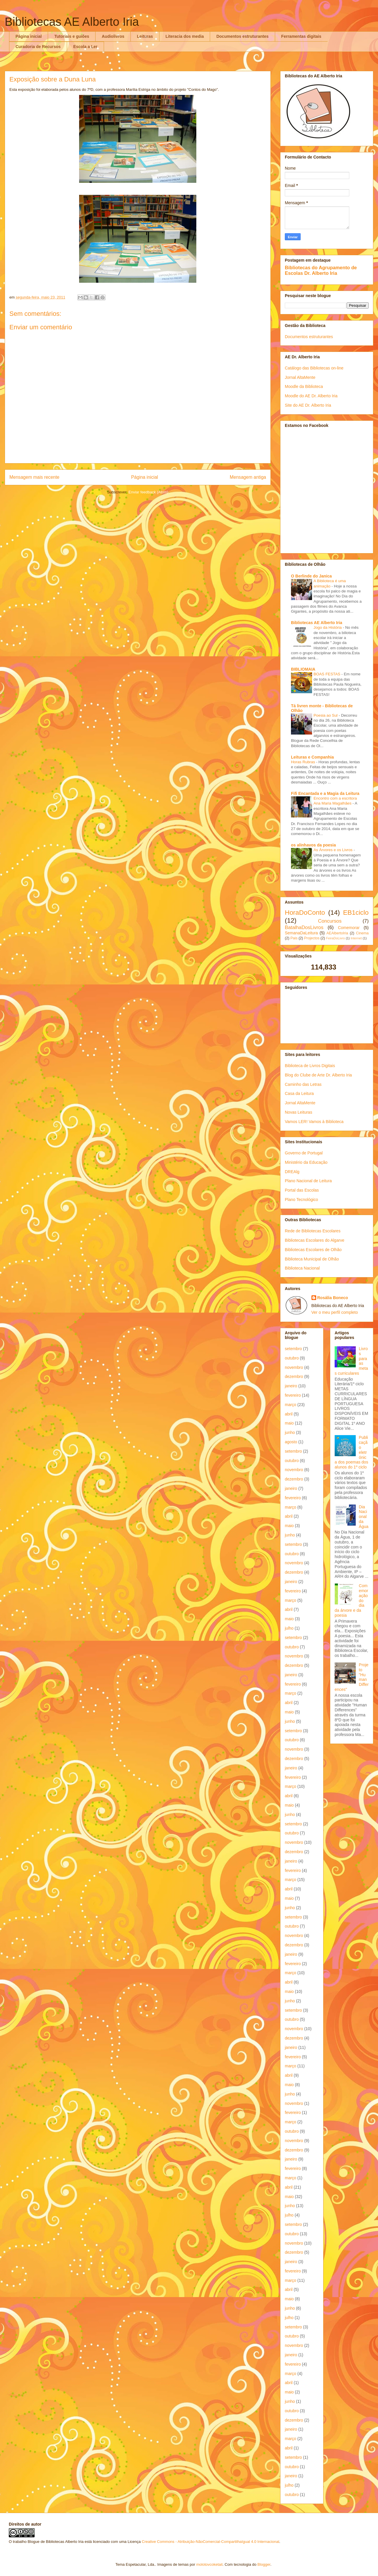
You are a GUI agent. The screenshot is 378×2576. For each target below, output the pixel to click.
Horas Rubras (303, 762)
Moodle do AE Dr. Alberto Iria (311, 395)
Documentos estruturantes (242, 36)
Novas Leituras (298, 1112)
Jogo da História (328, 627)
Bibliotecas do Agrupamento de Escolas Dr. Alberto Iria (321, 270)
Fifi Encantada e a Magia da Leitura (325, 793)
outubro (292, 1358)
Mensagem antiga (248, 477)
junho (290, 1432)
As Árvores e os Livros (334, 850)
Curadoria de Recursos (38, 46)
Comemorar (349, 927)
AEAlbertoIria (337, 933)
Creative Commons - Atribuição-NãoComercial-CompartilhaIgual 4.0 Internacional (210, 2541)
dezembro (294, 1376)
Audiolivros (113, 36)
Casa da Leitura (299, 1093)
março (290, 1404)
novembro (294, 1367)
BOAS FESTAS (327, 674)
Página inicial (29, 36)
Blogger (264, 2564)
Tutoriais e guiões (71, 36)
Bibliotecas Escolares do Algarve (314, 1240)
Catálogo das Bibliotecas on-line (314, 368)
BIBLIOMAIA (303, 669)
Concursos (329, 921)
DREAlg (292, 1171)
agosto (291, 1441)
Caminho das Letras (303, 1084)
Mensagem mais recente (34, 477)
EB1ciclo (356, 912)
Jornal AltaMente (300, 377)
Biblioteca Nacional (302, 1268)
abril (288, 1414)
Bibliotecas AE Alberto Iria (72, 21)
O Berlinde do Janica (311, 576)
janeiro (291, 1386)
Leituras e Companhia (312, 757)
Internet (356, 938)
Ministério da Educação (306, 1162)
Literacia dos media (185, 36)
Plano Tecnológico (301, 1199)
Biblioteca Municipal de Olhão (312, 1259)
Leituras (145, 36)
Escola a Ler (85, 46)
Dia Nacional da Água (364, 1517)
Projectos (312, 938)
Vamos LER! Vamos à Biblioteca (314, 1121)
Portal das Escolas (302, 1190)
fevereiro (293, 1395)
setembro (293, 1348)
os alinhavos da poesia (313, 845)
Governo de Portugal (304, 1153)
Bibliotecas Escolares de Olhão (313, 1249)
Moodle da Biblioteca (304, 386)
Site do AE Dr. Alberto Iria (308, 405)
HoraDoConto (305, 912)
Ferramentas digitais (301, 36)
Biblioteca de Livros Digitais (310, 1065)
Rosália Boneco (332, 1297)
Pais (294, 938)
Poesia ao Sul (326, 715)
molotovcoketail (209, 2564)
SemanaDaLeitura (301, 933)
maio (289, 1423)
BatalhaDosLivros (304, 927)
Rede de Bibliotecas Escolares (312, 1231)
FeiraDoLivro (335, 938)
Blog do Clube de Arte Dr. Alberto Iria (318, 1075)
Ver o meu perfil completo (334, 1312)
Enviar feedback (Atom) (148, 492)
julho (289, 1628)
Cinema (362, 933)
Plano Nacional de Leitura (308, 1180)
